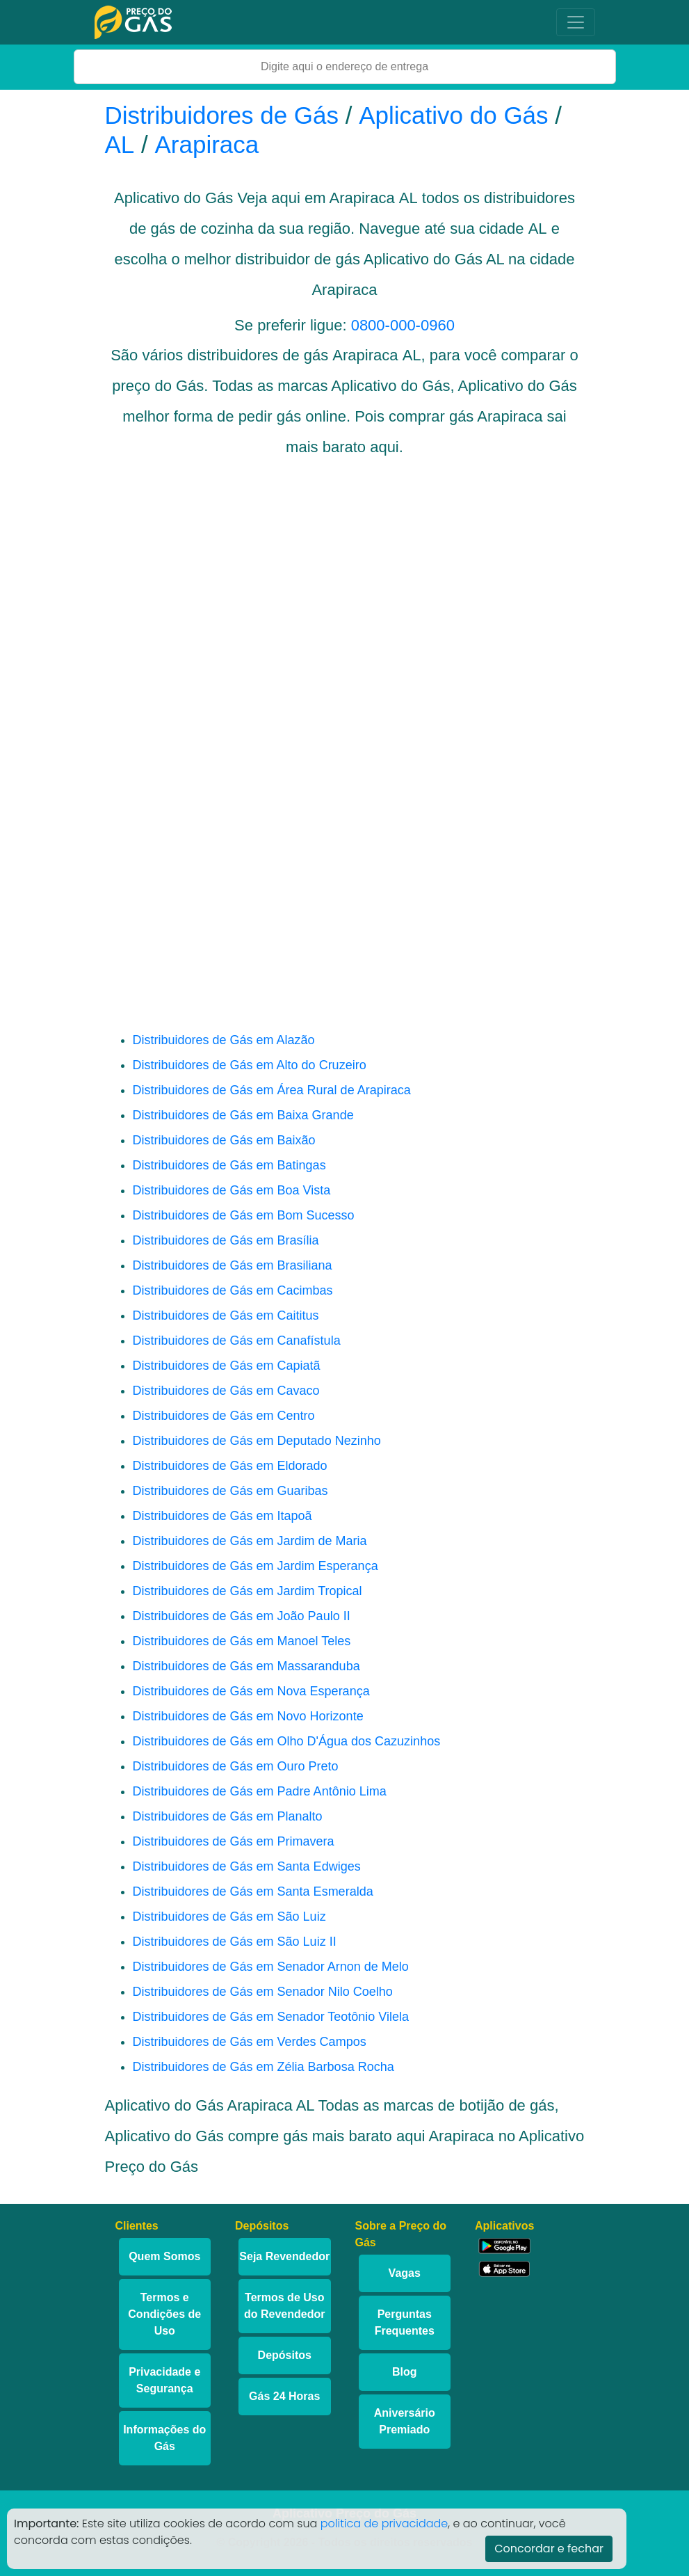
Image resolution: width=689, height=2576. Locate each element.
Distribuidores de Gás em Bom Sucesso (244, 1215)
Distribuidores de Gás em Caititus (226, 1315)
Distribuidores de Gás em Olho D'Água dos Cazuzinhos (287, 1741)
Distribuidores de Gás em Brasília (226, 1240)
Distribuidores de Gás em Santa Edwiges (247, 1866)
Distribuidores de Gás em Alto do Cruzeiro (249, 1065)
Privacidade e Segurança (164, 2380)
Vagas (405, 2273)
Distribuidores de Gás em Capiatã (227, 1366)
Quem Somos (164, 2256)
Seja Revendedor (284, 2256)
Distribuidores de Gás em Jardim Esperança (255, 1566)
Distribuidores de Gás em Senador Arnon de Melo (271, 1967)
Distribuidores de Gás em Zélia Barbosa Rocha (263, 2067)
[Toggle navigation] (575, 22)
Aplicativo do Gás (453, 115)
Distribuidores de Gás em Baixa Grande (243, 1115)
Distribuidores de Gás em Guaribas (230, 1491)
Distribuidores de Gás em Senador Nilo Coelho (263, 1992)
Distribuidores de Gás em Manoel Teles (242, 1641)
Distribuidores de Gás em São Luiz (229, 1916)
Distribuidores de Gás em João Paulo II (241, 1616)
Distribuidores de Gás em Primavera (233, 1841)
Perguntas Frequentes (405, 2322)
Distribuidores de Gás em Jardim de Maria (250, 1541)
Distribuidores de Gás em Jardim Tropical (247, 1591)
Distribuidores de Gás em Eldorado (230, 1466)
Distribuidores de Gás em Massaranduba (246, 1666)
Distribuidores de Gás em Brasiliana (232, 1265)
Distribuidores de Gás (225, 115)
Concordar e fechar (548, 2549)
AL (120, 144)
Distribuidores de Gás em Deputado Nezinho (257, 1441)
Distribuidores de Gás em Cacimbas (233, 1290)
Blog (404, 2372)
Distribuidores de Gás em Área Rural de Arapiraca (272, 1090)
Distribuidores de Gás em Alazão (224, 1040)
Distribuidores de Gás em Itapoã (222, 1516)
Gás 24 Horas (284, 2396)
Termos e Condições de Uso (164, 2314)
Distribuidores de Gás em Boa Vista (232, 1190)
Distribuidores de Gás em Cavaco (226, 1391)
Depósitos (284, 2355)
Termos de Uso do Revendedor (284, 2305)
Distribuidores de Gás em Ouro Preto (236, 1766)
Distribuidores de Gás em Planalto (228, 1816)
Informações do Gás (164, 2438)
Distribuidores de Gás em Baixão (224, 1140)
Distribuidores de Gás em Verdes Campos (249, 2042)
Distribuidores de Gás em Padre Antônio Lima (260, 1791)
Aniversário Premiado (404, 2421)
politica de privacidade (384, 2523)
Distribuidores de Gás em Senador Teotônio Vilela (271, 2017)
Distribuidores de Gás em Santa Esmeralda (253, 1891)
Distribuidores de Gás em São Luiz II (235, 1942)
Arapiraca (207, 144)
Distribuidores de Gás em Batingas (229, 1165)
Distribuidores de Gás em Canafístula (237, 1340)
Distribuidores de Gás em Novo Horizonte (248, 1716)
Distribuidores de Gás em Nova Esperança (251, 1691)
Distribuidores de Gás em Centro (224, 1416)
